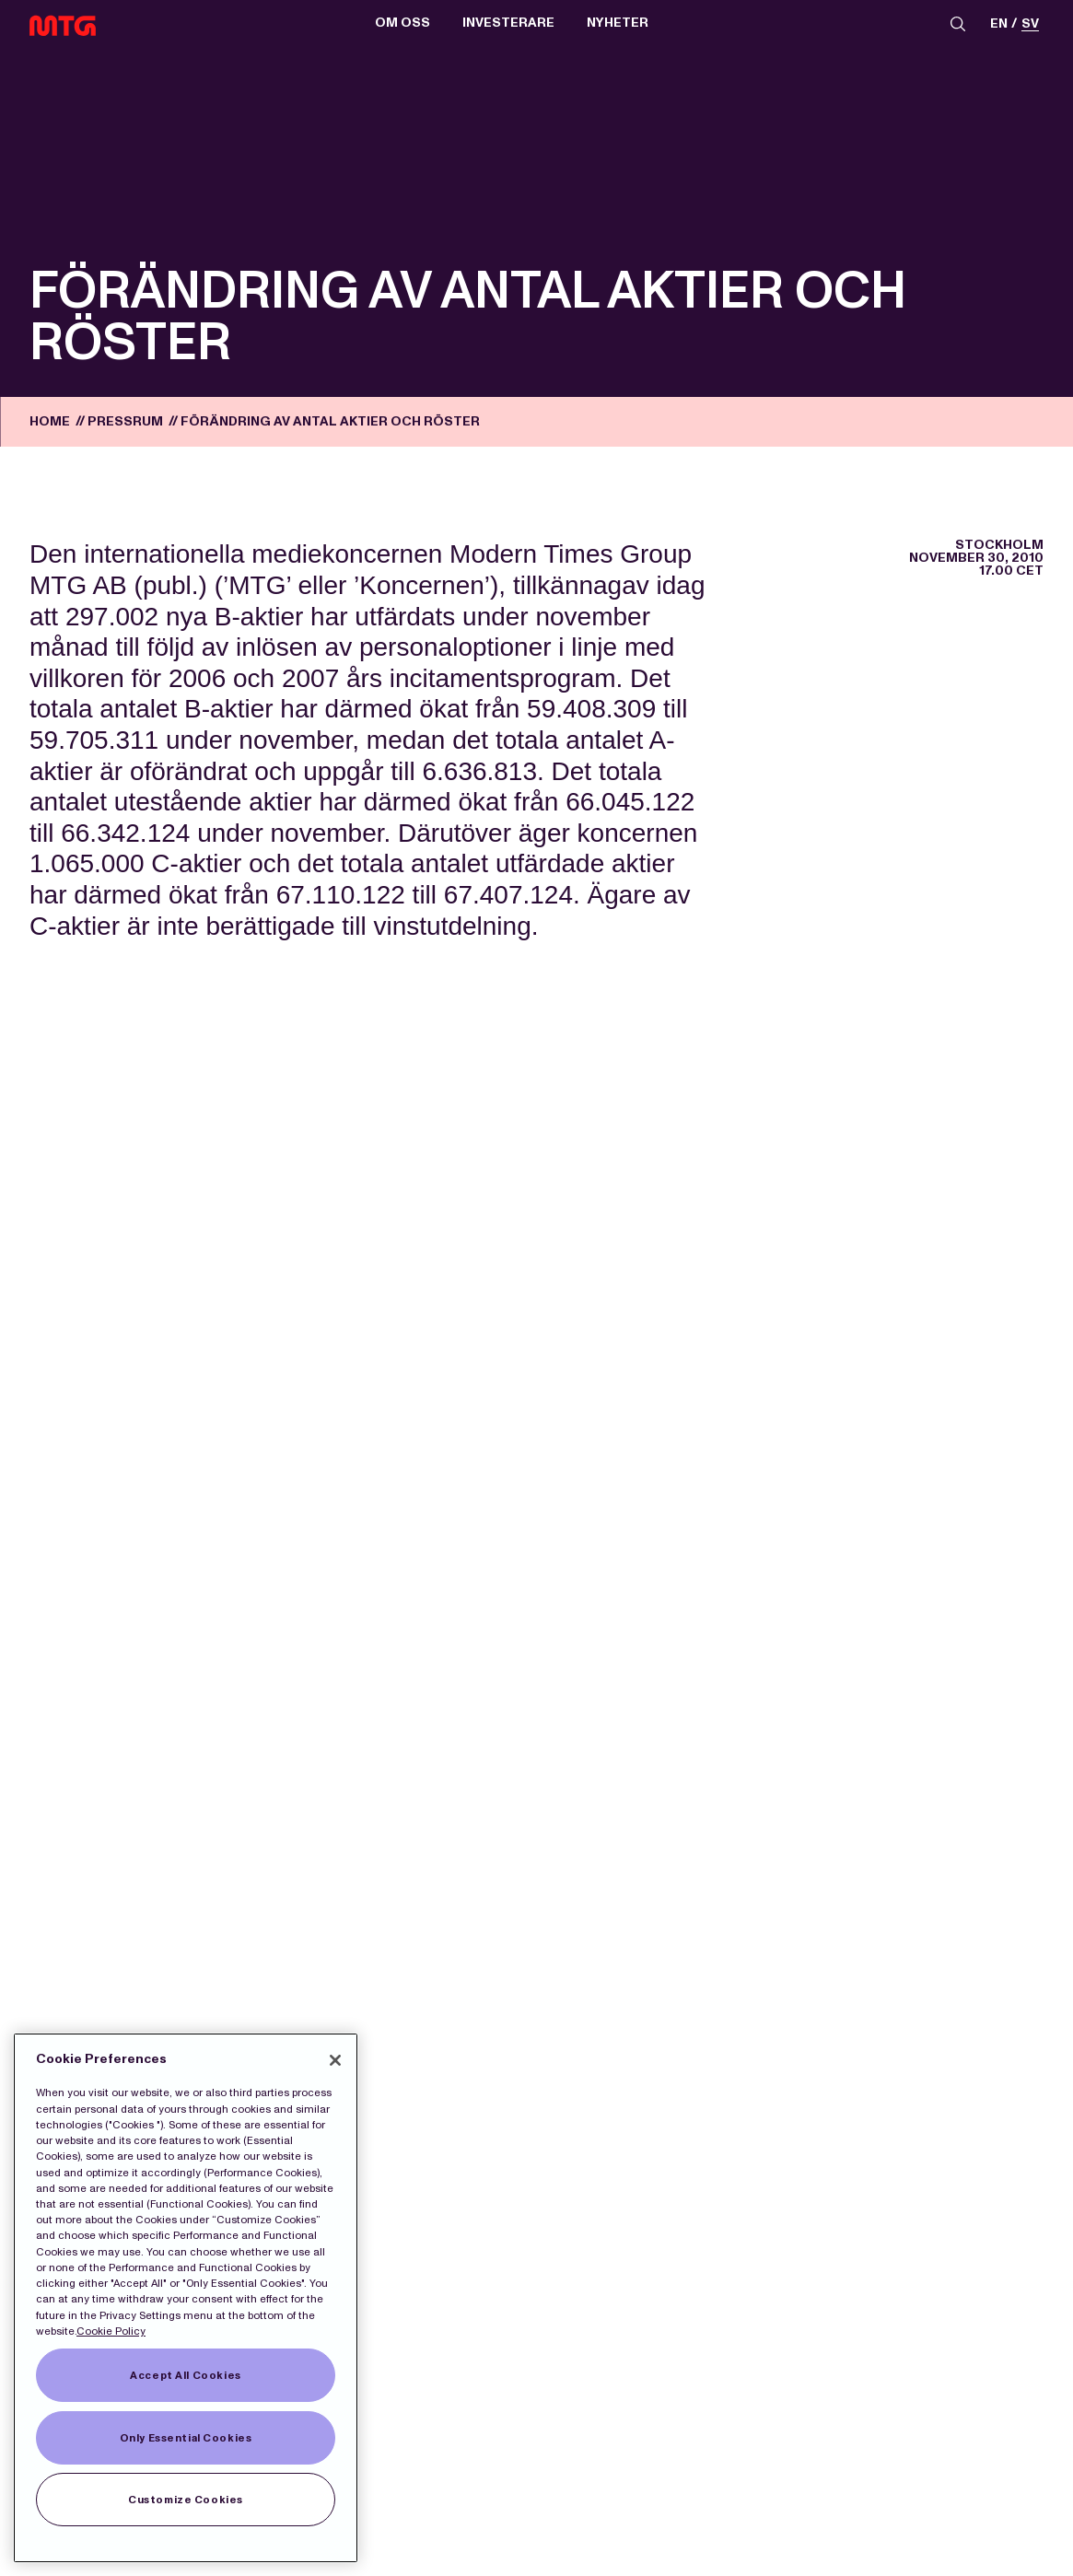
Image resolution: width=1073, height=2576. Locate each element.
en (999, 24)
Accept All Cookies (185, 2375)
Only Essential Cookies (186, 2437)
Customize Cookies (185, 2499)
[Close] (335, 2060)
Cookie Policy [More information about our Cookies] (111, 2331)
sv (1030, 24)
